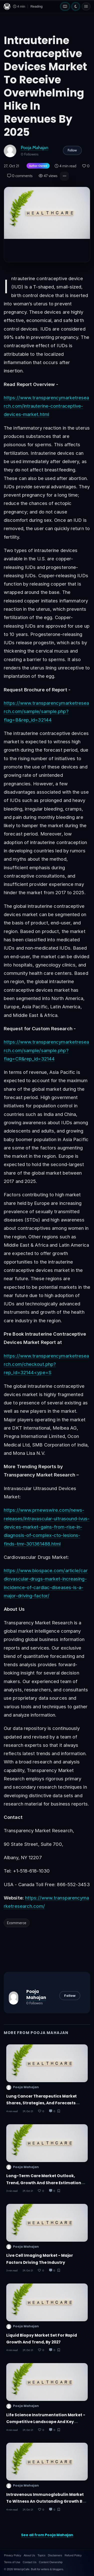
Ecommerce (16, 1923)
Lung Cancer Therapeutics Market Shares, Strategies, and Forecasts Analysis (41, 2103)
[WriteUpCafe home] (7, 6)
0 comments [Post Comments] (20, 176)
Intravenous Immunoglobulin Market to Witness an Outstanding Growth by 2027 (45, 2501)
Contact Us (29, 2562)
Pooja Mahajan (34, 147)
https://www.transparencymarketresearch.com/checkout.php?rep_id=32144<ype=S (46, 1364)
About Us (29, 2555)
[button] (64, 176)
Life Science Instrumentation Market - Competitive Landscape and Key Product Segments (45, 2421)
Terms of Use (12, 2562)
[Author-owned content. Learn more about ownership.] (37, 166)
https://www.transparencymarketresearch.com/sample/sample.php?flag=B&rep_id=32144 (46, 711)
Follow (72, 150)
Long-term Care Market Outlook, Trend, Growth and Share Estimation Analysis (43, 2182)
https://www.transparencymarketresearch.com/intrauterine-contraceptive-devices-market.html (46, 406)
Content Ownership (50, 2562)
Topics (41, 2555)
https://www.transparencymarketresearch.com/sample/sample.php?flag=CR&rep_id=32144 (46, 1050)
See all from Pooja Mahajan (47, 2534)
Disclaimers (55, 2555)
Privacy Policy (12, 2555)
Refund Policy (73, 2555)
